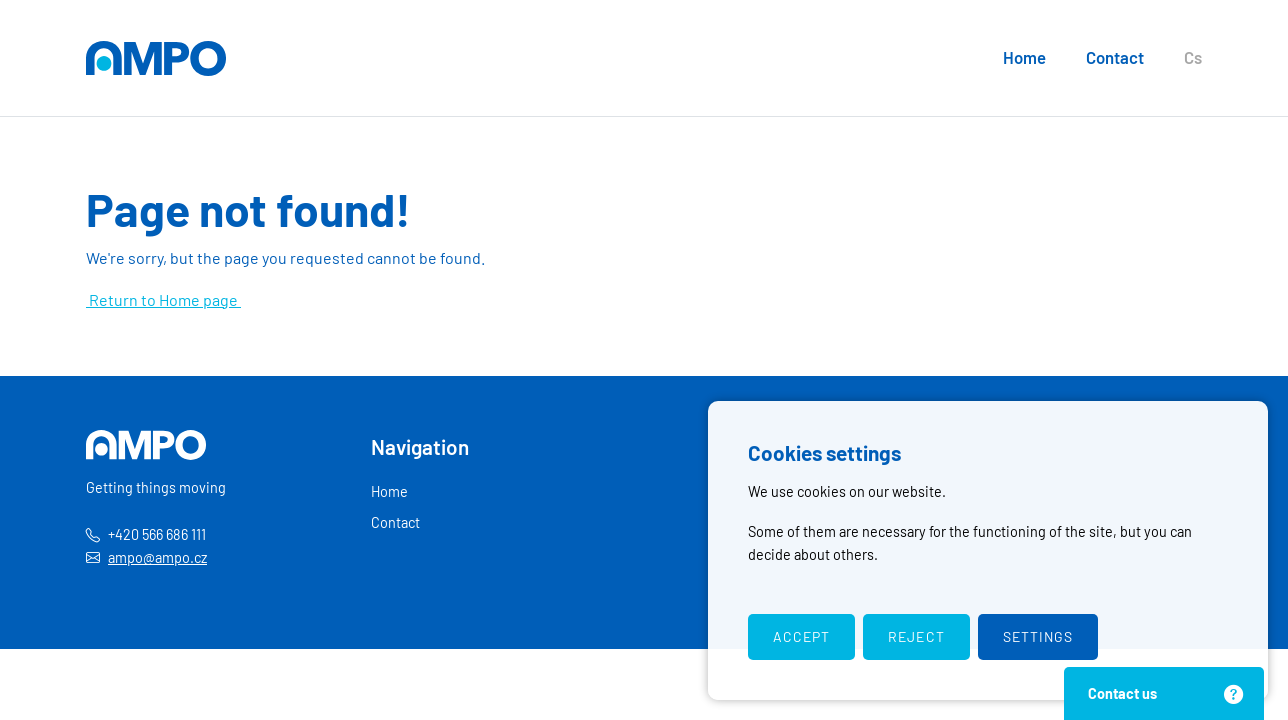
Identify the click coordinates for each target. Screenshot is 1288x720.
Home (1024, 57)
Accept (801, 636)
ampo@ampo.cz (157, 557)
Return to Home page (163, 299)
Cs (1193, 57)
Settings (1038, 636)
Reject (916, 636)
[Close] (1232, 694)
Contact (1115, 57)
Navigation (420, 446)
